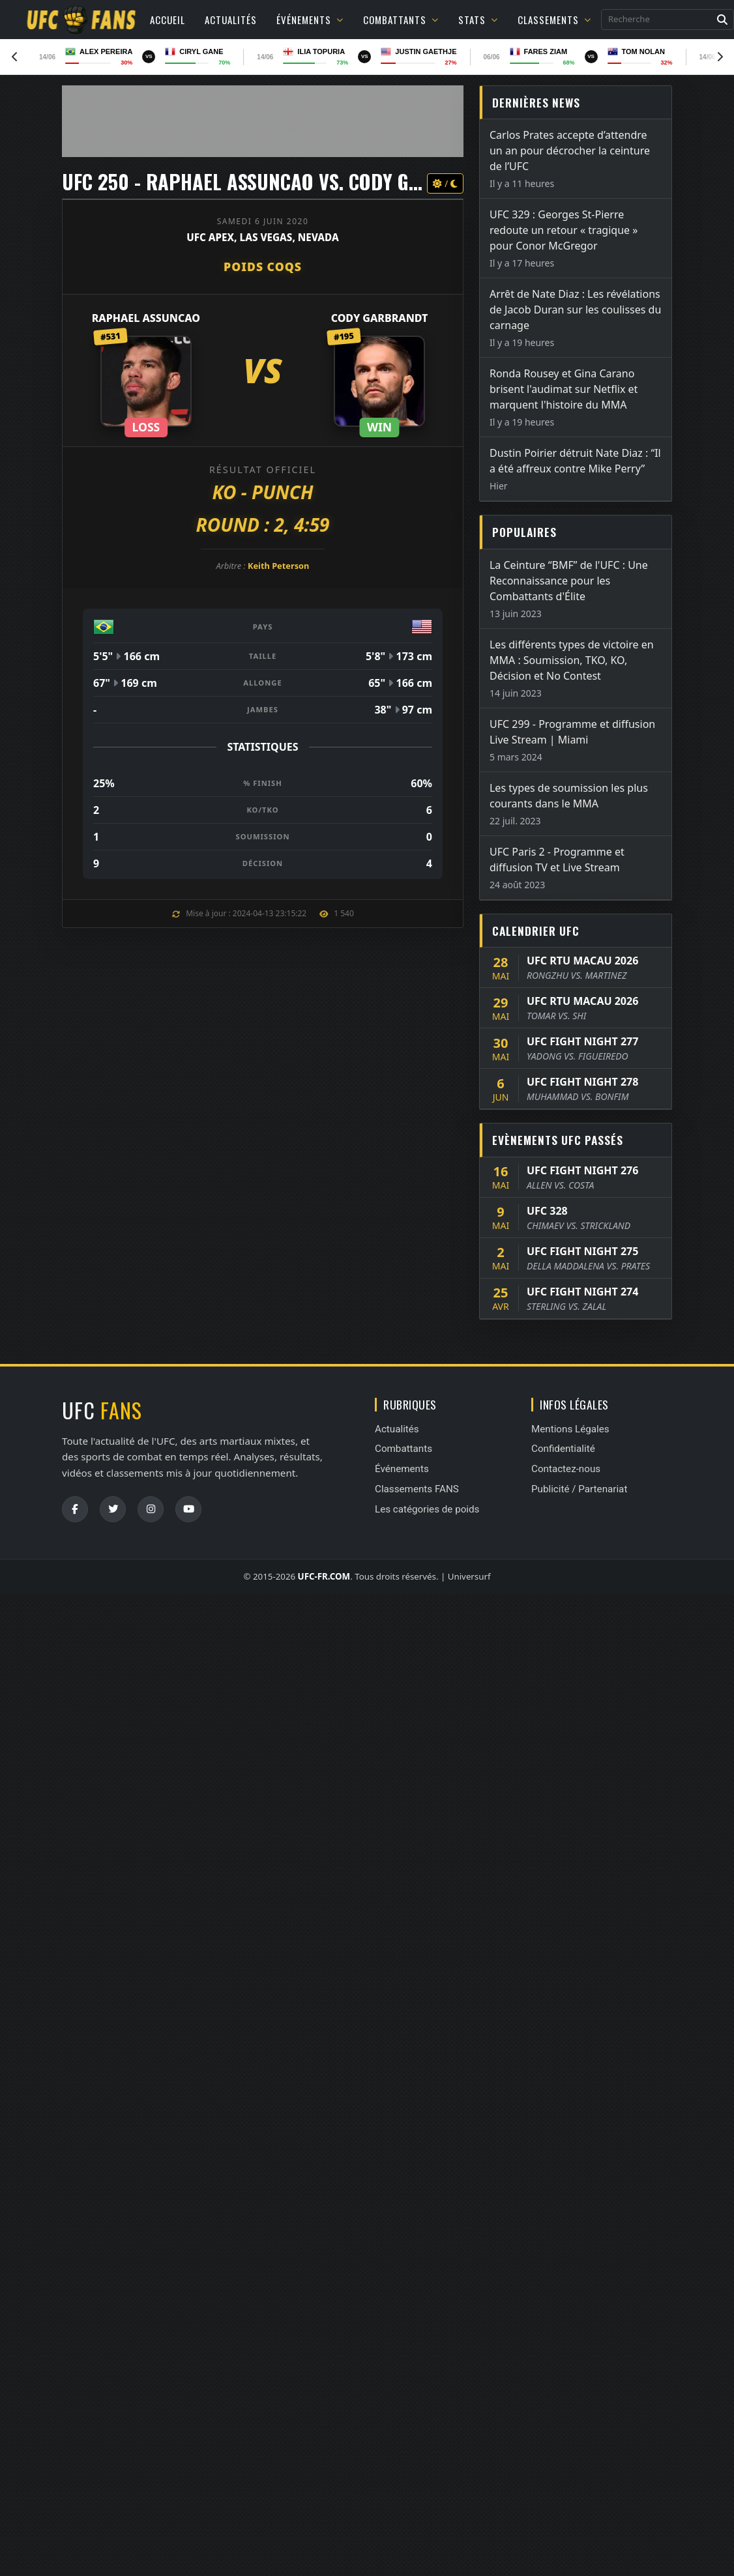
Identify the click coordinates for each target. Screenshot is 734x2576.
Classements (554, 19)
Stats (478, 19)
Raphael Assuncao (146, 318)
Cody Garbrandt (379, 318)
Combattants (401, 19)
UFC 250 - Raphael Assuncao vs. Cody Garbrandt (281, 181)
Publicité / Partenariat (579, 1489)
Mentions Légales (570, 1429)
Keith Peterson (278, 566)
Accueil (167, 19)
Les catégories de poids (427, 1509)
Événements (310, 19)
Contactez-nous (565, 1469)
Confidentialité (563, 1448)
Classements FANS (417, 1489)
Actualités (231, 19)
